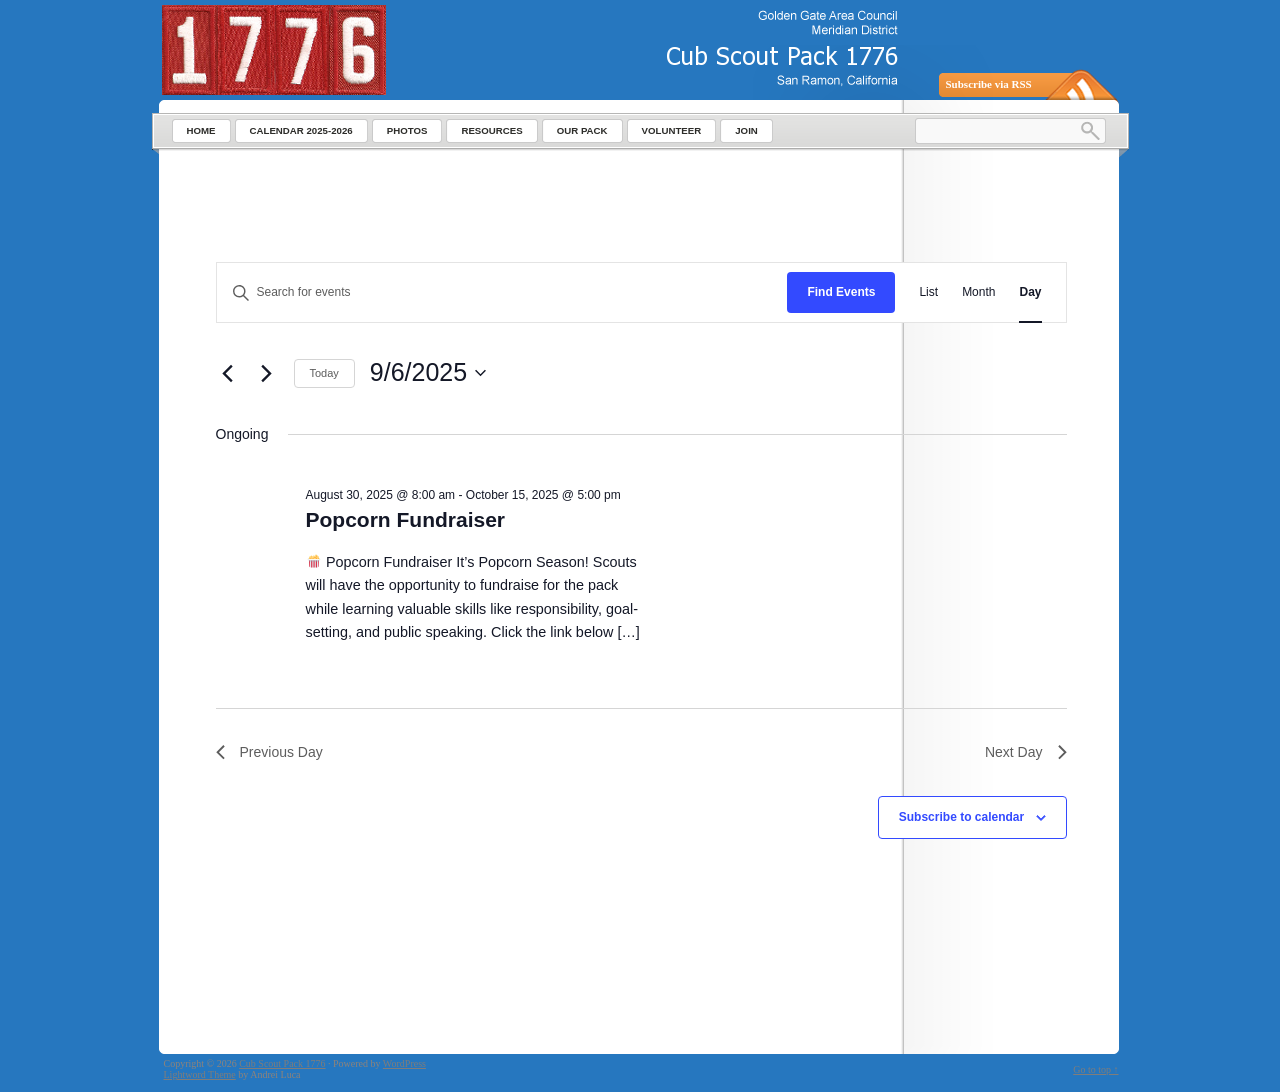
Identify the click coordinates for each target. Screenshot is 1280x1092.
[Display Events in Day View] (1030, 292)
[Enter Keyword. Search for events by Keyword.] (502, 292)
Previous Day (269, 752)
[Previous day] (228, 373)
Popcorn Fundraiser (406, 519)
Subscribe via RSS (989, 84)
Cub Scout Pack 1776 (282, 1063)
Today (324, 373)
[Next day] (267, 373)
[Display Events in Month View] (978, 292)
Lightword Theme (200, 1074)
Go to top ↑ (1095, 1069)
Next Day (1026, 752)
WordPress (404, 1063)
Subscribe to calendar (961, 817)
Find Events (841, 292)
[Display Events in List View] (928, 292)
